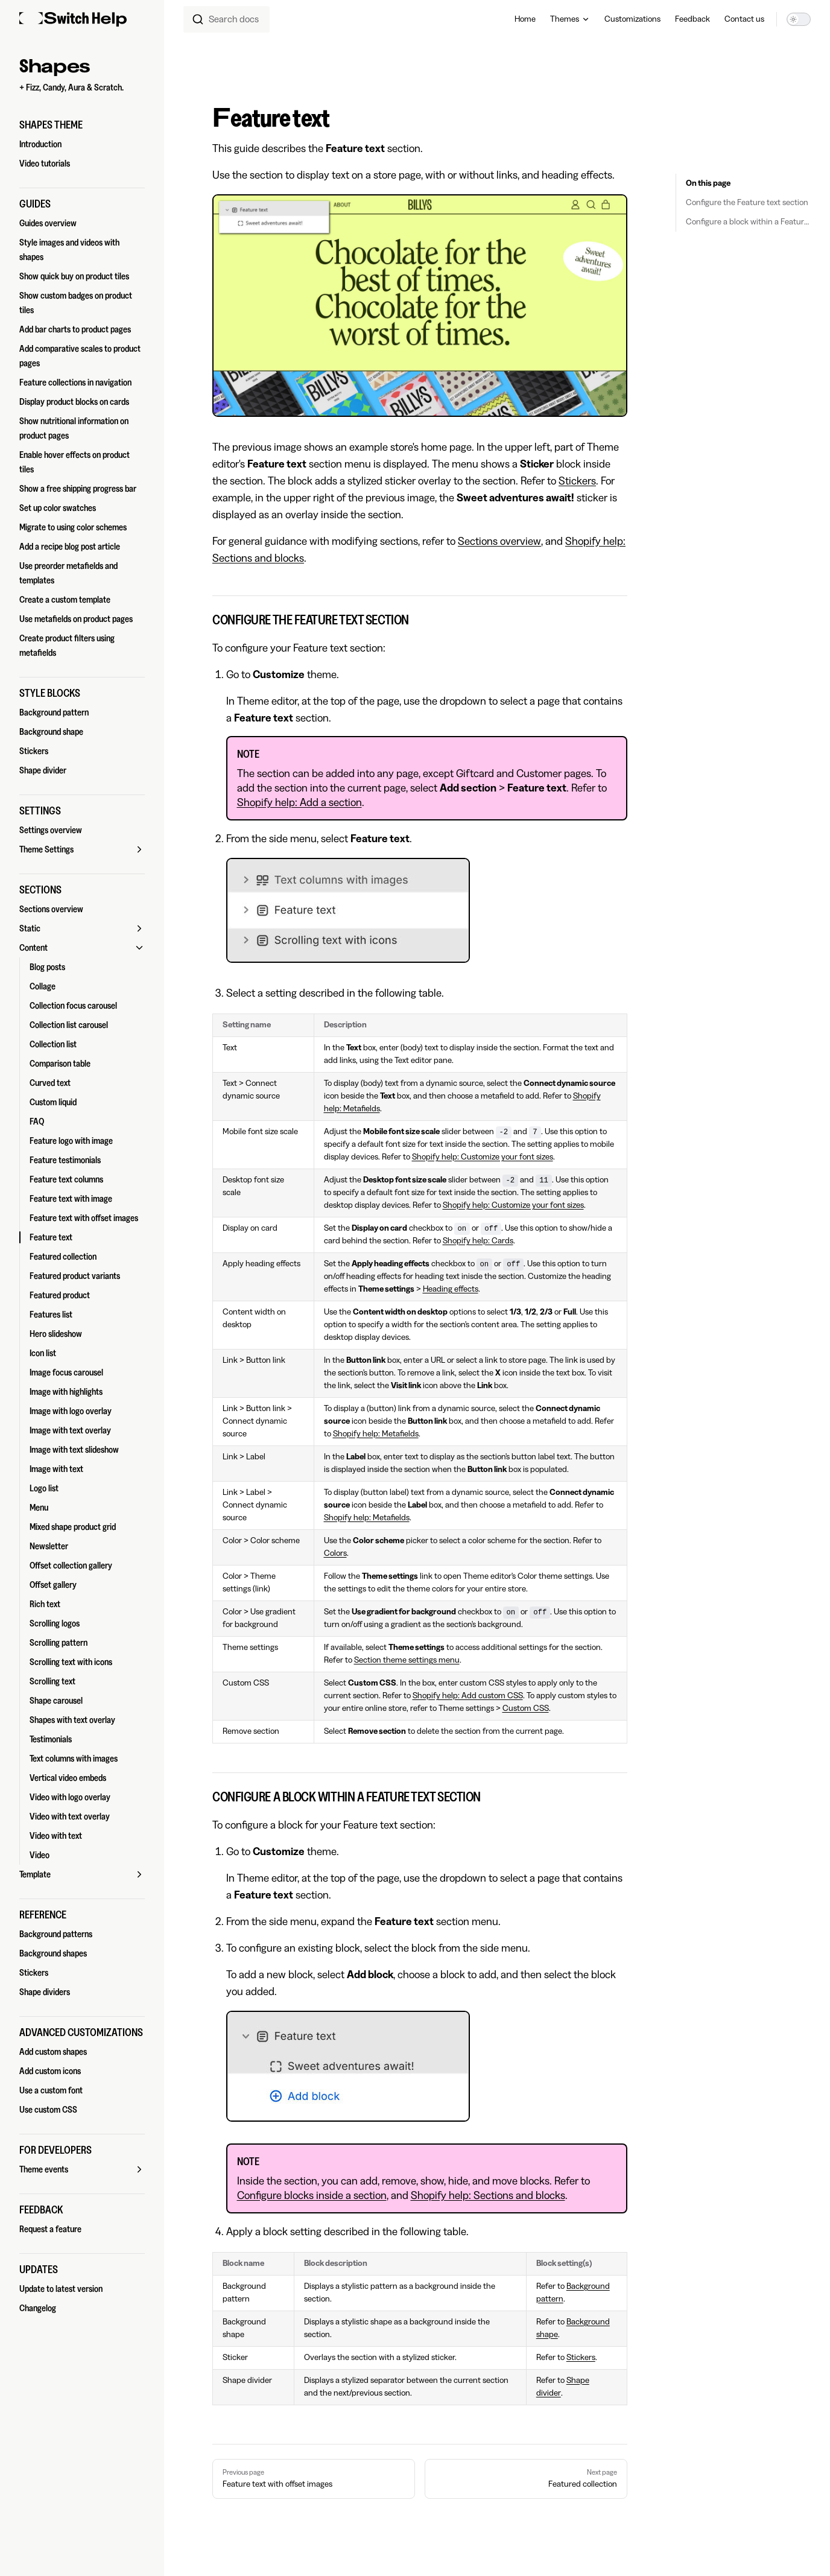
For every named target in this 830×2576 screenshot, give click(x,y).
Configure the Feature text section (747, 202)
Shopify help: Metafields (376, 1434)
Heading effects (450, 1289)
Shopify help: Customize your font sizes (482, 1157)
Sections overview (499, 541)
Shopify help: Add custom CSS (468, 1696)
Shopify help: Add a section (299, 802)
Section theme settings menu (407, 1660)
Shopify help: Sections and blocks (488, 2195)
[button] (82, 125)
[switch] (799, 19)
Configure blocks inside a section (312, 2195)
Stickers (577, 480)
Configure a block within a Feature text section (748, 222)
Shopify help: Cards (478, 1241)
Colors (335, 1553)
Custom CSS (525, 1708)
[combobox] (226, 19)
